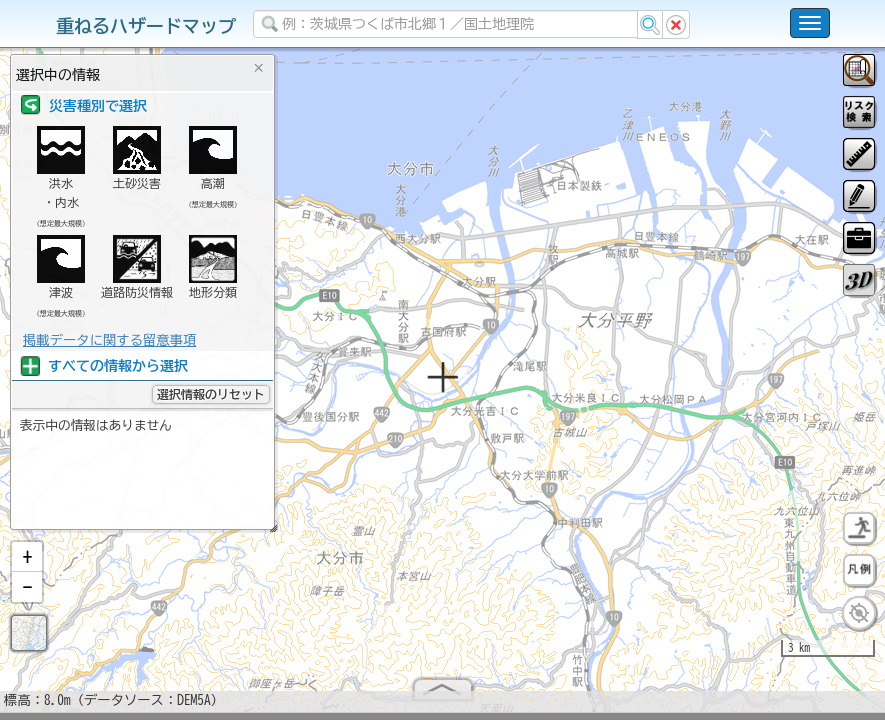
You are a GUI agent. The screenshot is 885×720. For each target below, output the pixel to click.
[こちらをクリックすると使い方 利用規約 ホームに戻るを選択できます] (810, 23)
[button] (27, 565)
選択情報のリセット (211, 394)
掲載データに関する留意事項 (109, 340)
